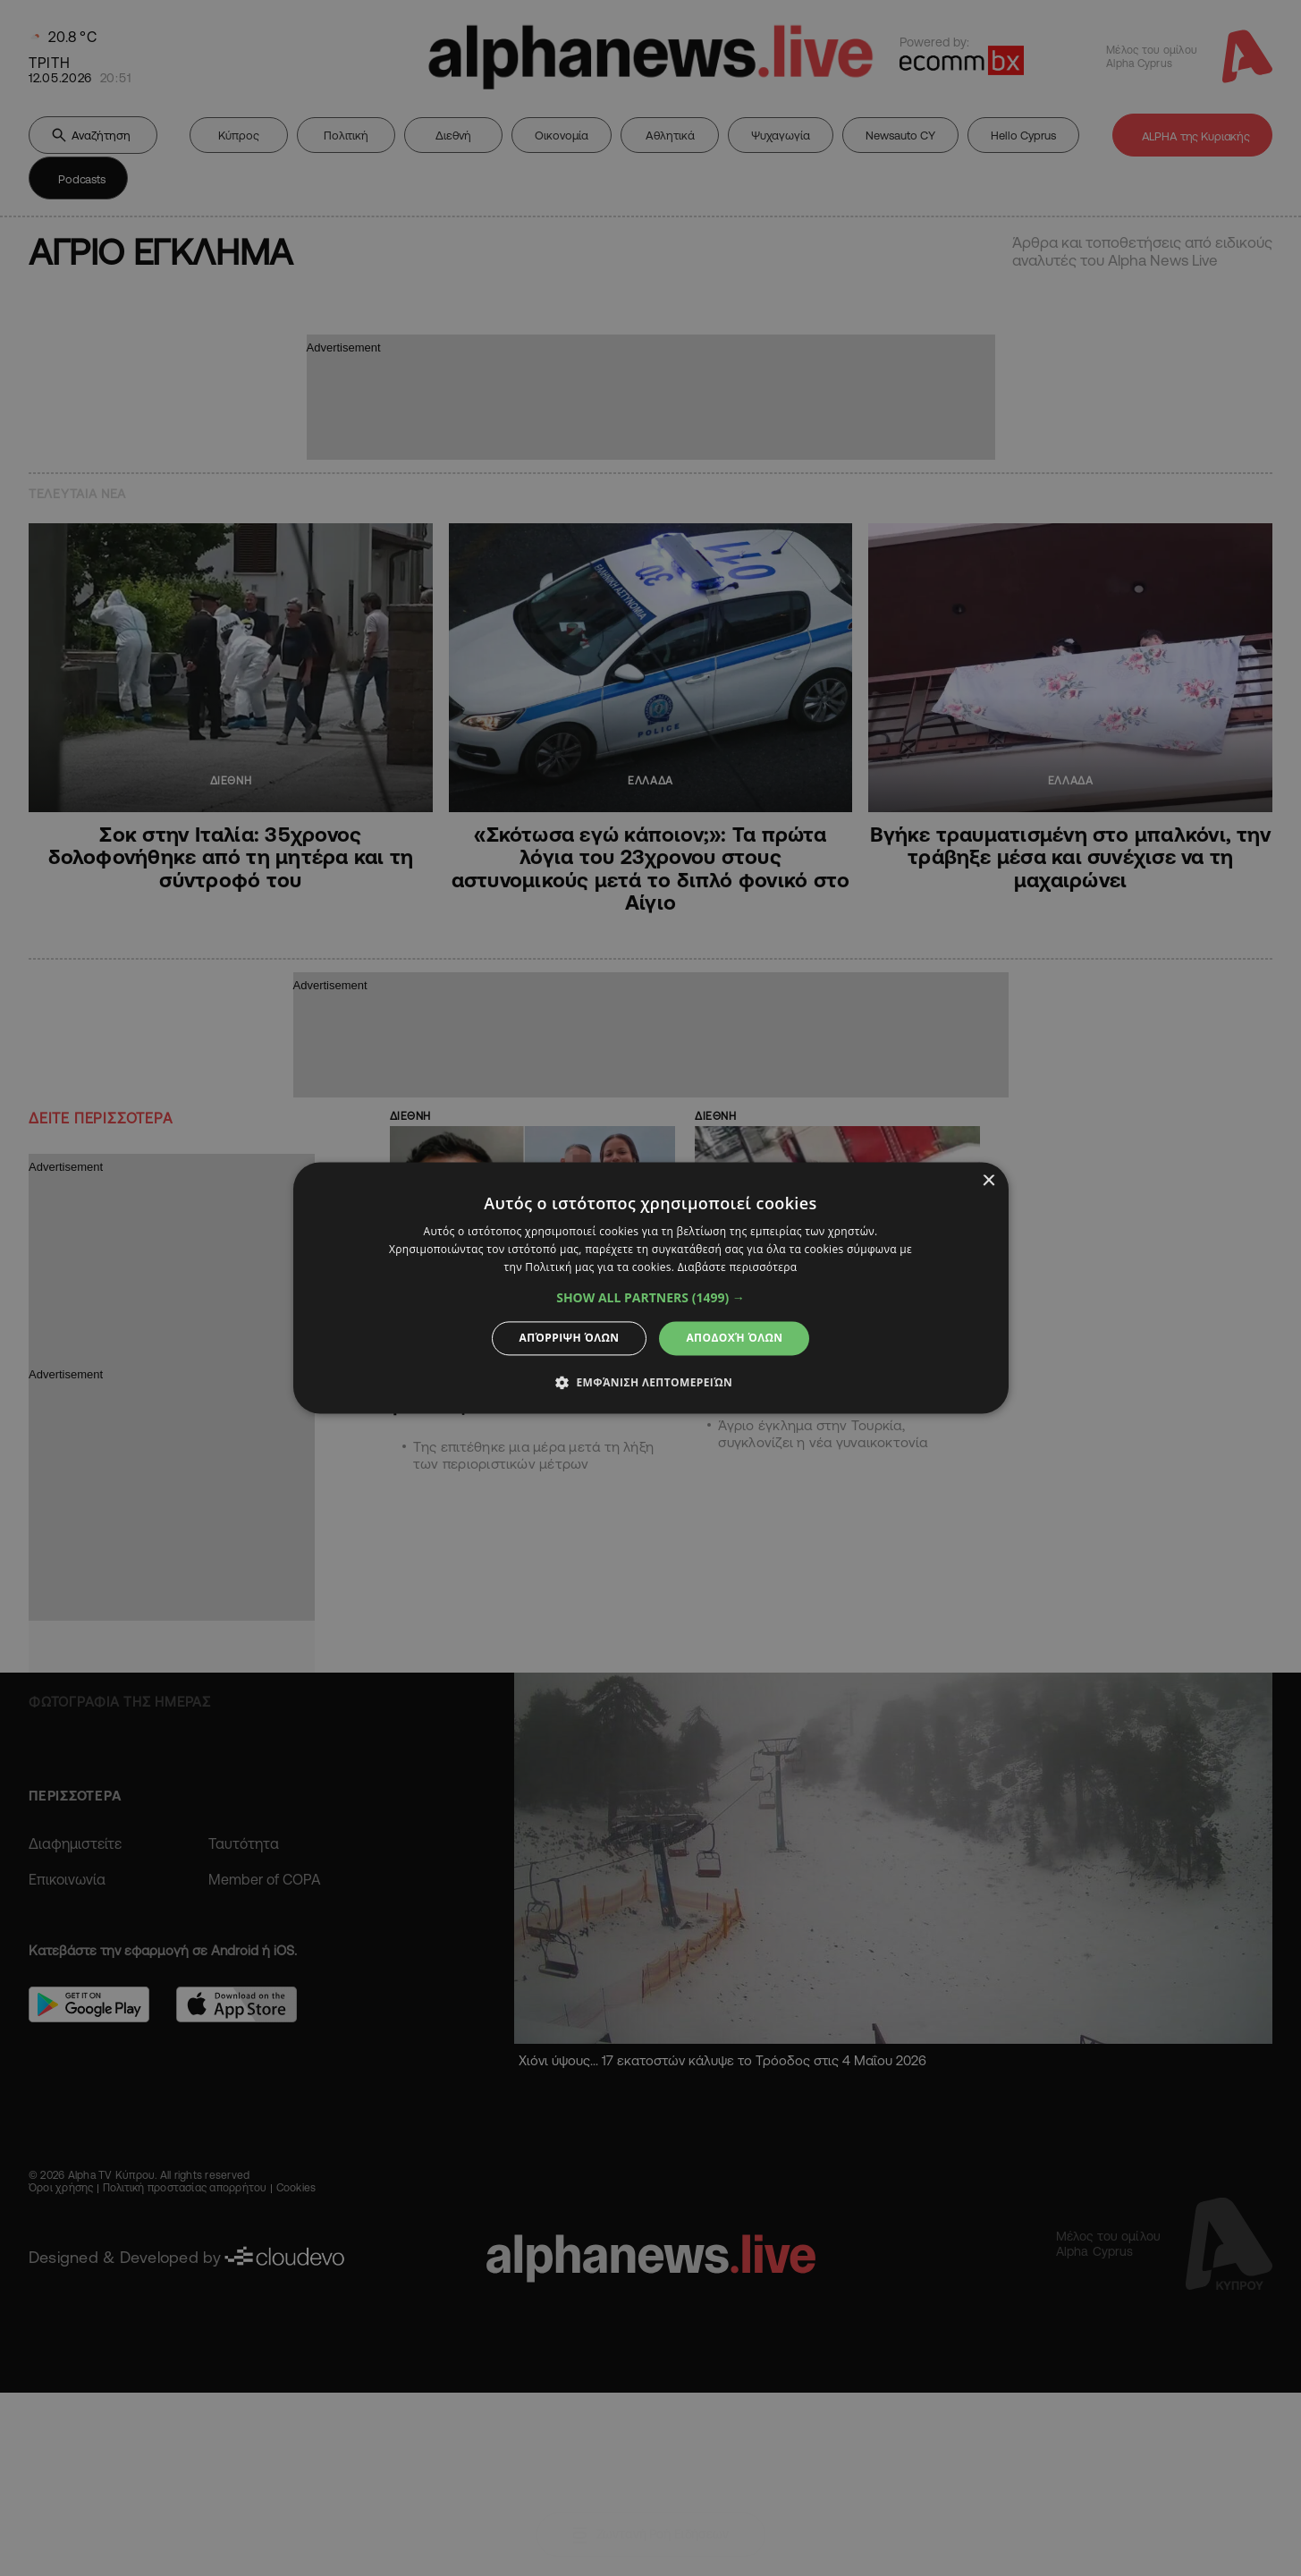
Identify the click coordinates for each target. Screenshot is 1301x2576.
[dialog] (650, 1288)
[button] (650, 1298)
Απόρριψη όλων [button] (570, 1337)
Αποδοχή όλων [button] (734, 1337)
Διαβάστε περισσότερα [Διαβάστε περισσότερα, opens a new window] (738, 1267)
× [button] (988, 1181)
